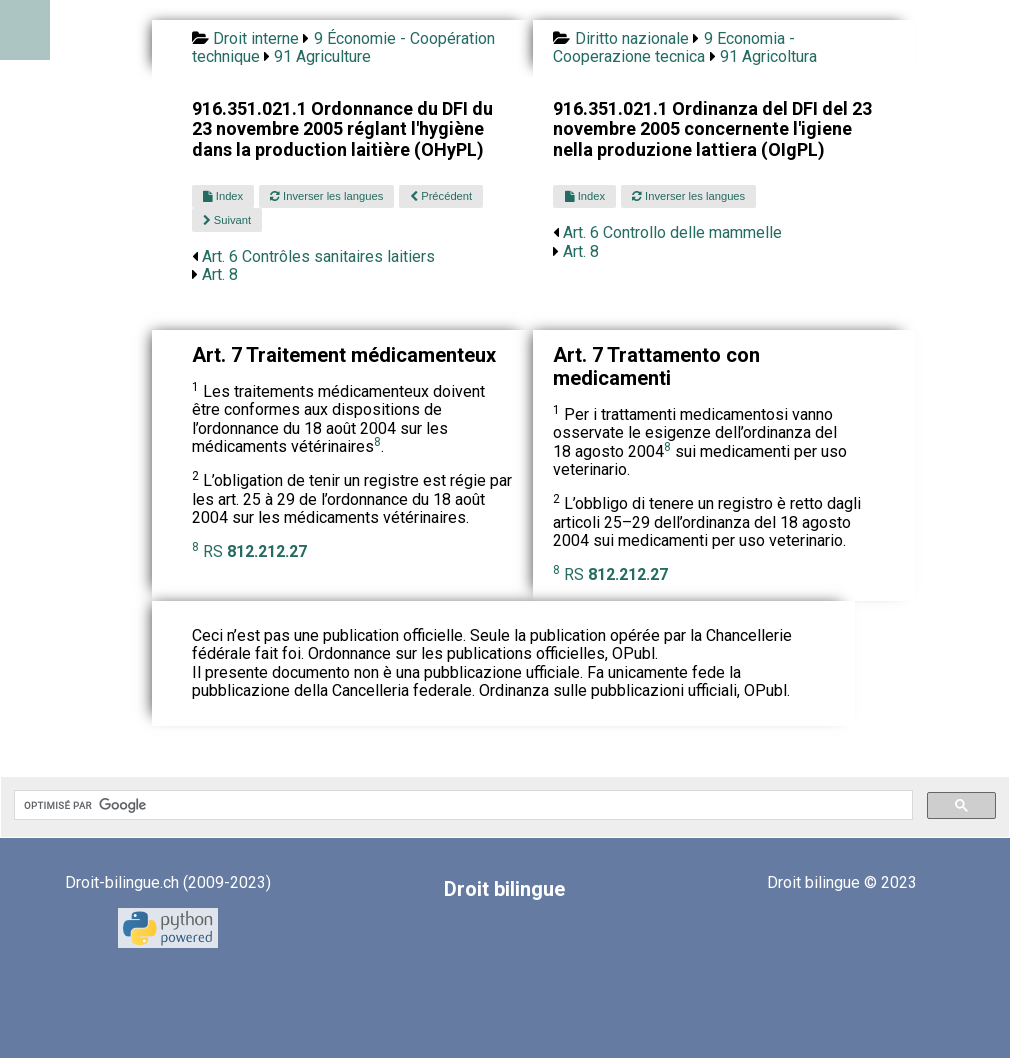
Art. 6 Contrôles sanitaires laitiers (318, 256)
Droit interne (256, 38)
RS (255, 551)
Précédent (441, 196)
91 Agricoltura (768, 56)
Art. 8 (220, 274)
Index (223, 196)
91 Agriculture (322, 56)
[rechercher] (461, 805)
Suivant (227, 220)
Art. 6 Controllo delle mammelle (672, 232)
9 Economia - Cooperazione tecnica (673, 47)
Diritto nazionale (632, 38)
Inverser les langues (326, 196)
